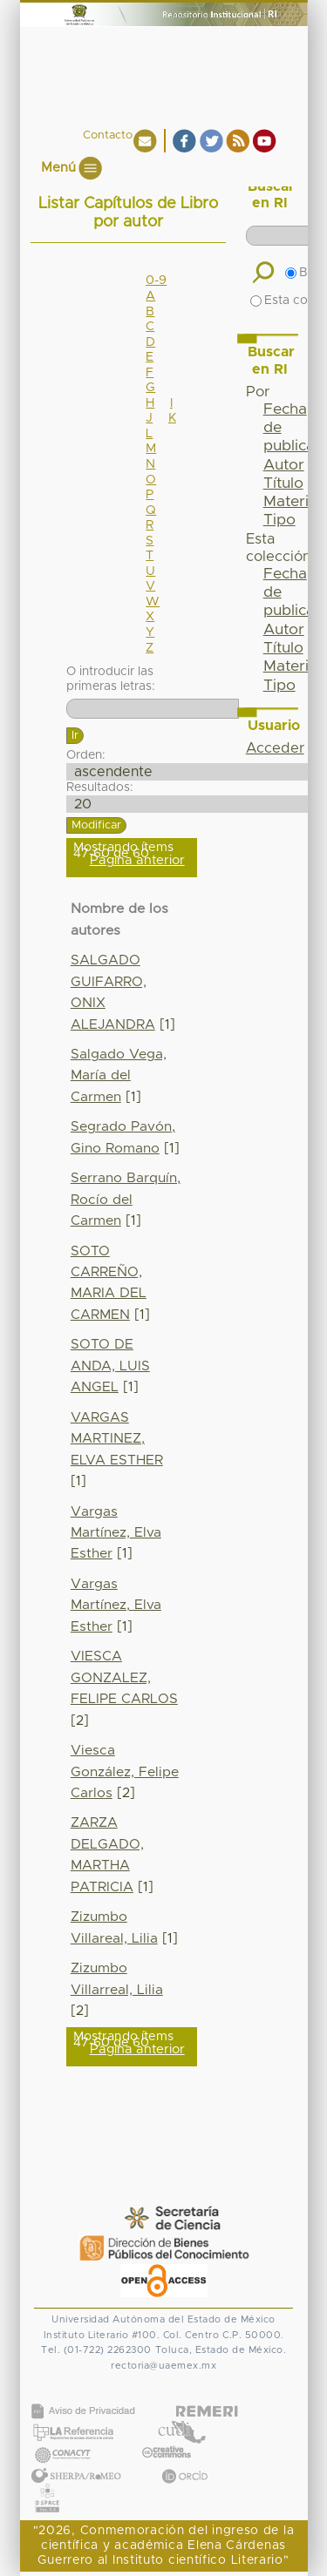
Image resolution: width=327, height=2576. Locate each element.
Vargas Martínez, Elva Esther (116, 1533)
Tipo (279, 520)
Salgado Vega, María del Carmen (119, 1076)
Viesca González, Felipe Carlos (125, 1772)
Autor (283, 465)
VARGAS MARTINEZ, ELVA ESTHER (117, 1439)
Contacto (108, 135)
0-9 (156, 280)
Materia (290, 502)
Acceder (275, 748)
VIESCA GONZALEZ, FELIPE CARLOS (124, 1678)
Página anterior (137, 860)
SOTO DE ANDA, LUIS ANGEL (110, 1366)
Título (283, 483)
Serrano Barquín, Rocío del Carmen (126, 1199)
